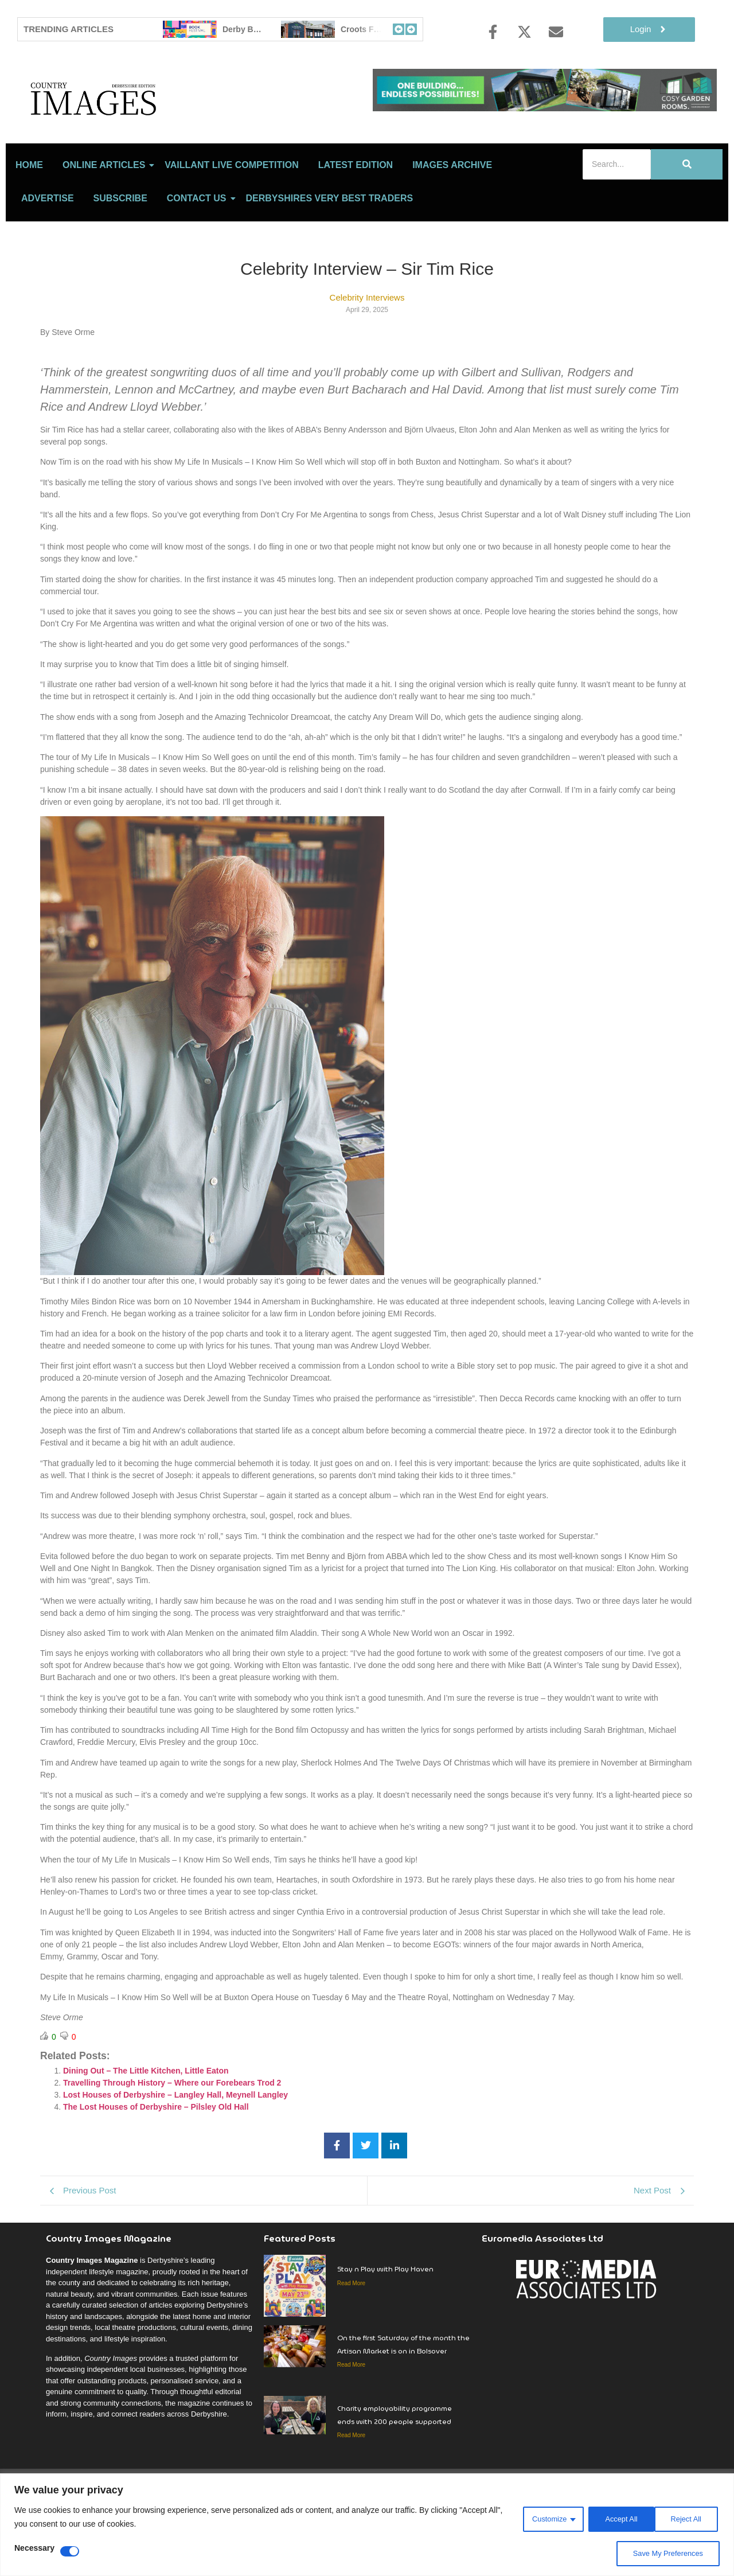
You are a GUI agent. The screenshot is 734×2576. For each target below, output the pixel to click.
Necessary (34, 2548)
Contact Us (199, 249)
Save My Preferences (664, 2553)
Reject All (613, 2518)
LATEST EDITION (355, 215)
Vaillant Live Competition (231, 215)
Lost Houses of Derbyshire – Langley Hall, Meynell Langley (175, 2145)
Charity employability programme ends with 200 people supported (394, 2465)
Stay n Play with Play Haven (385, 2319)
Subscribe (120, 249)
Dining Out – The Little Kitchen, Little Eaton (146, 2121)
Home (29, 215)
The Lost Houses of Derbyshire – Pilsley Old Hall (156, 2157)
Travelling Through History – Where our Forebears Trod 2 (172, 2133)
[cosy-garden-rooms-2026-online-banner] (545, 108)
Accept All (685, 2518)
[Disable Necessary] (69, 2551)
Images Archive (452, 215)
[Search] (617, 215)
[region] (367, 2525)
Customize (539, 2518)
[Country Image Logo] (160, 123)
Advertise (47, 249)
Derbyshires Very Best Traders (329, 249)
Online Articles (106, 215)
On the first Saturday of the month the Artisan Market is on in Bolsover (403, 2395)
